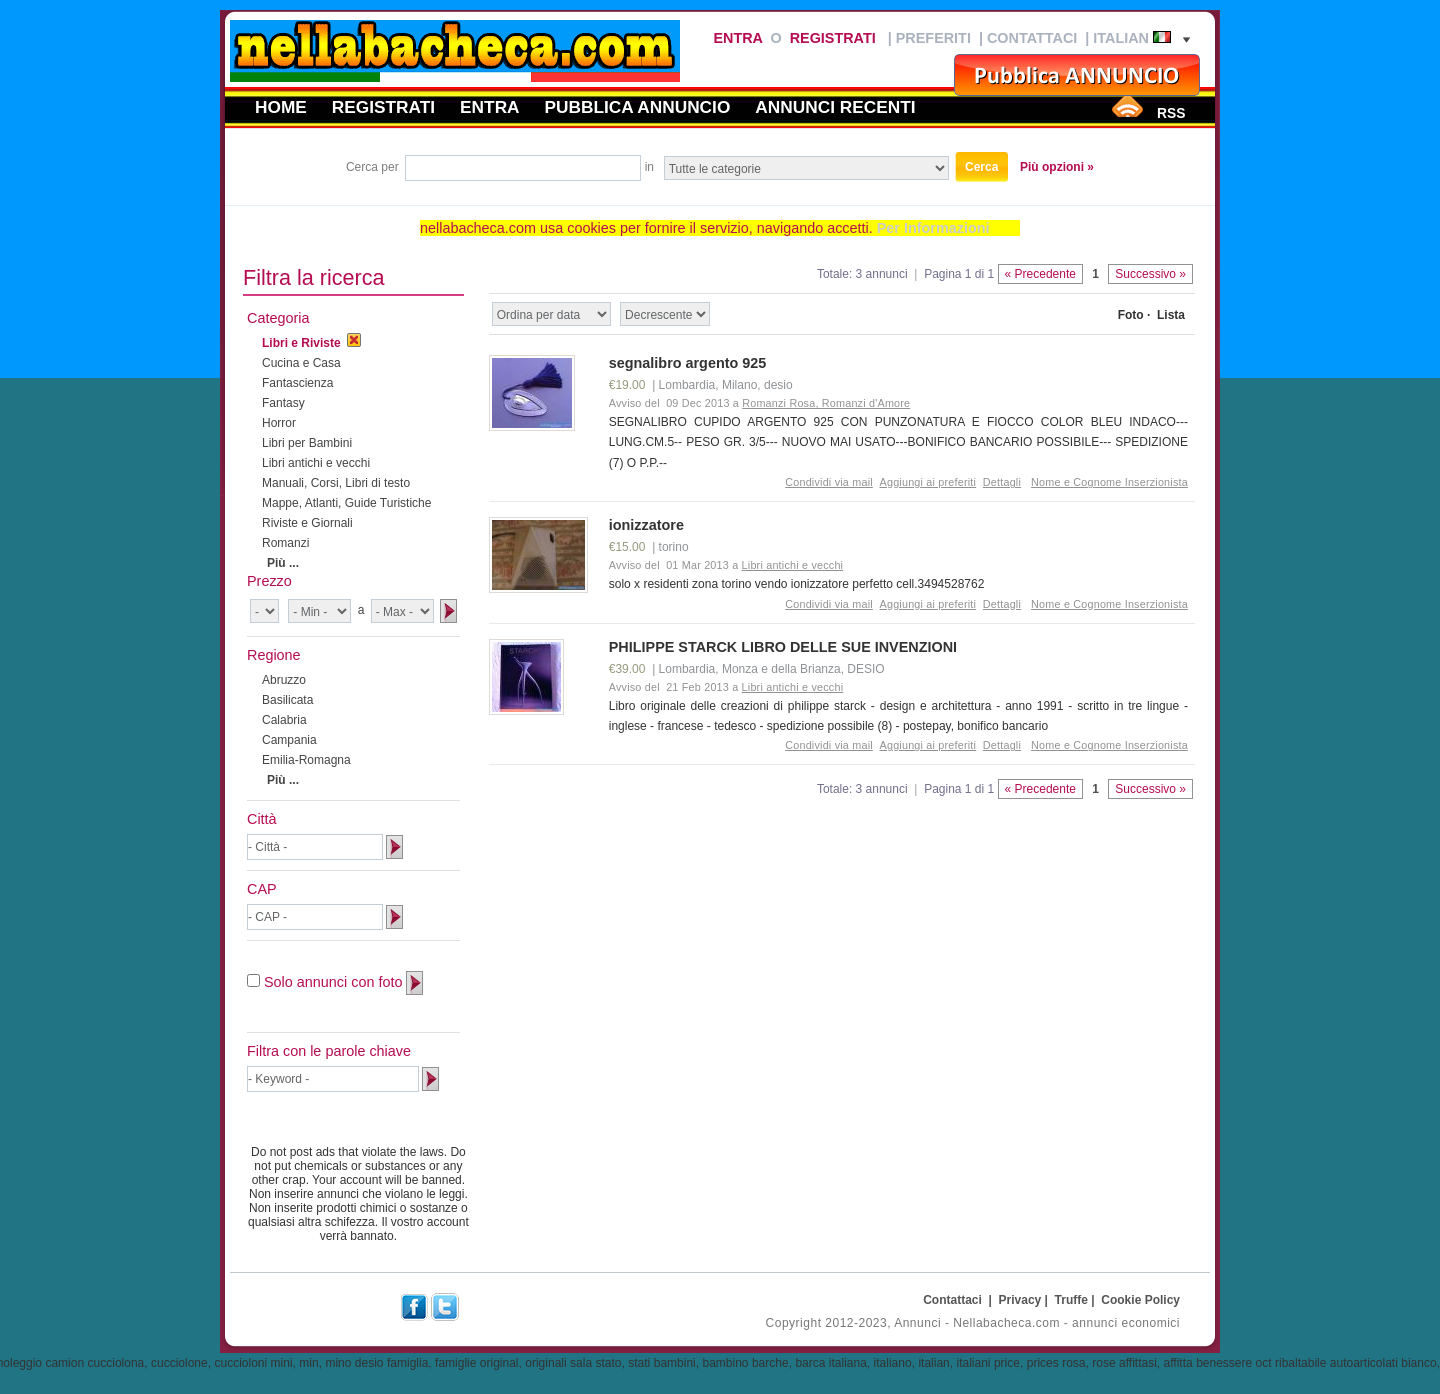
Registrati (833, 38)
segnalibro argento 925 (688, 363)
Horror (279, 423)
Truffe (1071, 1300)
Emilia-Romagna (306, 760)
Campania (289, 740)
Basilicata (287, 700)
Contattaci (1032, 38)
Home (281, 107)
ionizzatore (646, 525)
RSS (1171, 113)
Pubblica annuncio (638, 107)
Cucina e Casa (301, 363)
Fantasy (283, 403)
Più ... (283, 563)
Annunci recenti (835, 107)
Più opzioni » (1057, 167)
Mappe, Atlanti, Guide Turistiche (346, 503)
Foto (1131, 315)
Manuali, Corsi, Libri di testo (336, 483)
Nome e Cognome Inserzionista (1109, 482)
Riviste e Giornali (307, 523)
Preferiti (933, 38)
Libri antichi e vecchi (316, 463)
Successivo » (1150, 274)
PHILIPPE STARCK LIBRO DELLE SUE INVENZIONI (783, 647)
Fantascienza (297, 383)
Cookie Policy (1140, 1300)
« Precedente (1040, 274)
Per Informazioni (933, 228)
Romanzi (285, 543)
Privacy (1020, 1300)
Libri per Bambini (307, 443)
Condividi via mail (829, 482)
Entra (737, 38)
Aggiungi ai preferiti (928, 482)
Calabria (284, 720)
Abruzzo (284, 680)
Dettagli (1002, 482)
